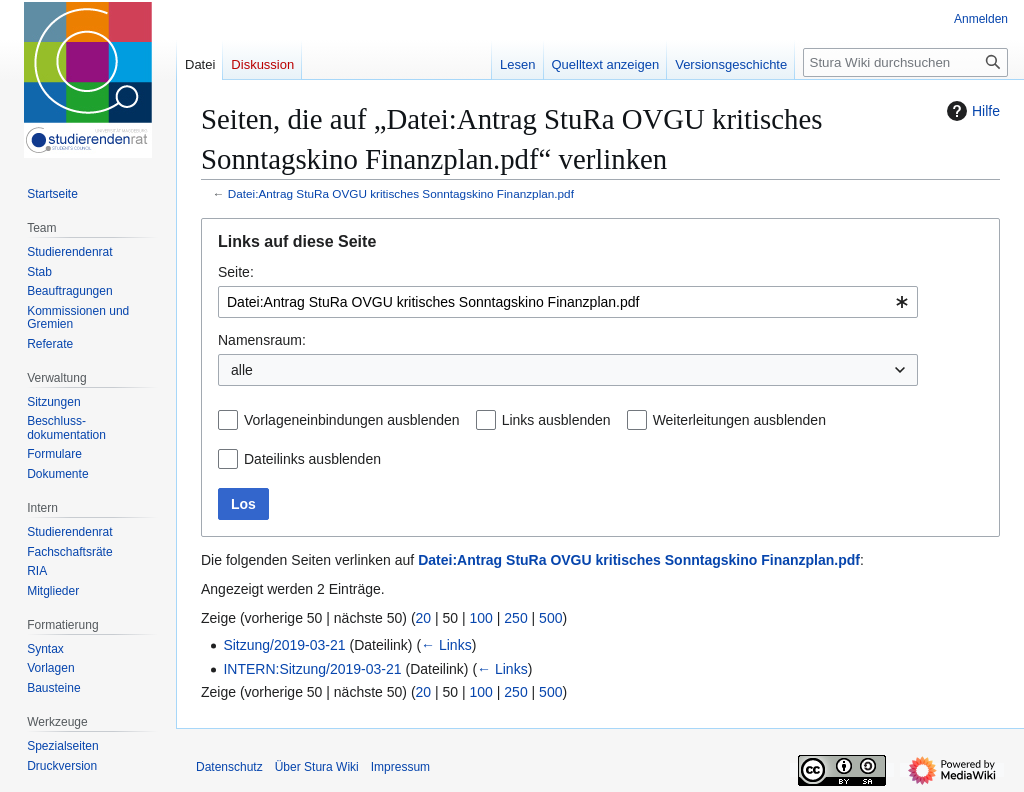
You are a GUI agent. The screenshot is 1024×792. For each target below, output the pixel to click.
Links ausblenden (556, 420)
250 (515, 618)
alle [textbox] (242, 370)
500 (550, 618)
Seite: (236, 272)
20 (424, 618)
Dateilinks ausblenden (312, 459)
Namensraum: (262, 340)
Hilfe (971, 111)
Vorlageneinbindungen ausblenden (352, 420)
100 (481, 618)
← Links (446, 645)
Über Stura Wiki (317, 767)
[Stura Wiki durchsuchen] (905, 62)
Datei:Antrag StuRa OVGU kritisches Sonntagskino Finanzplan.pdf (401, 193)
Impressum (400, 767)
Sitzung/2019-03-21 (284, 645)
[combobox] (568, 302)
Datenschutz (229, 767)
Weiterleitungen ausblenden (739, 420)
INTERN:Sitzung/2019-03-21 (312, 669)
